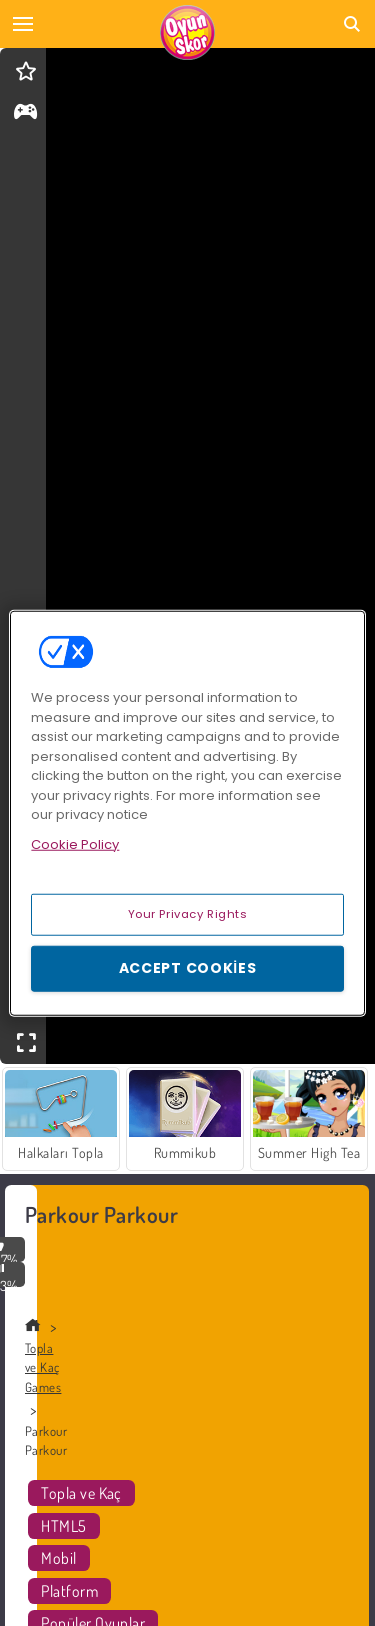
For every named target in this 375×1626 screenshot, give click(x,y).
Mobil (58, 1558)
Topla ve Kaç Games (43, 1367)
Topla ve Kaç (81, 1493)
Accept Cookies (188, 968)
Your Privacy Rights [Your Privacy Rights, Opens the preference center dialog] (188, 914)
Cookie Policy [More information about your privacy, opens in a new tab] (75, 843)
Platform (69, 1591)
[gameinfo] (25, 113)
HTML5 (63, 1526)
